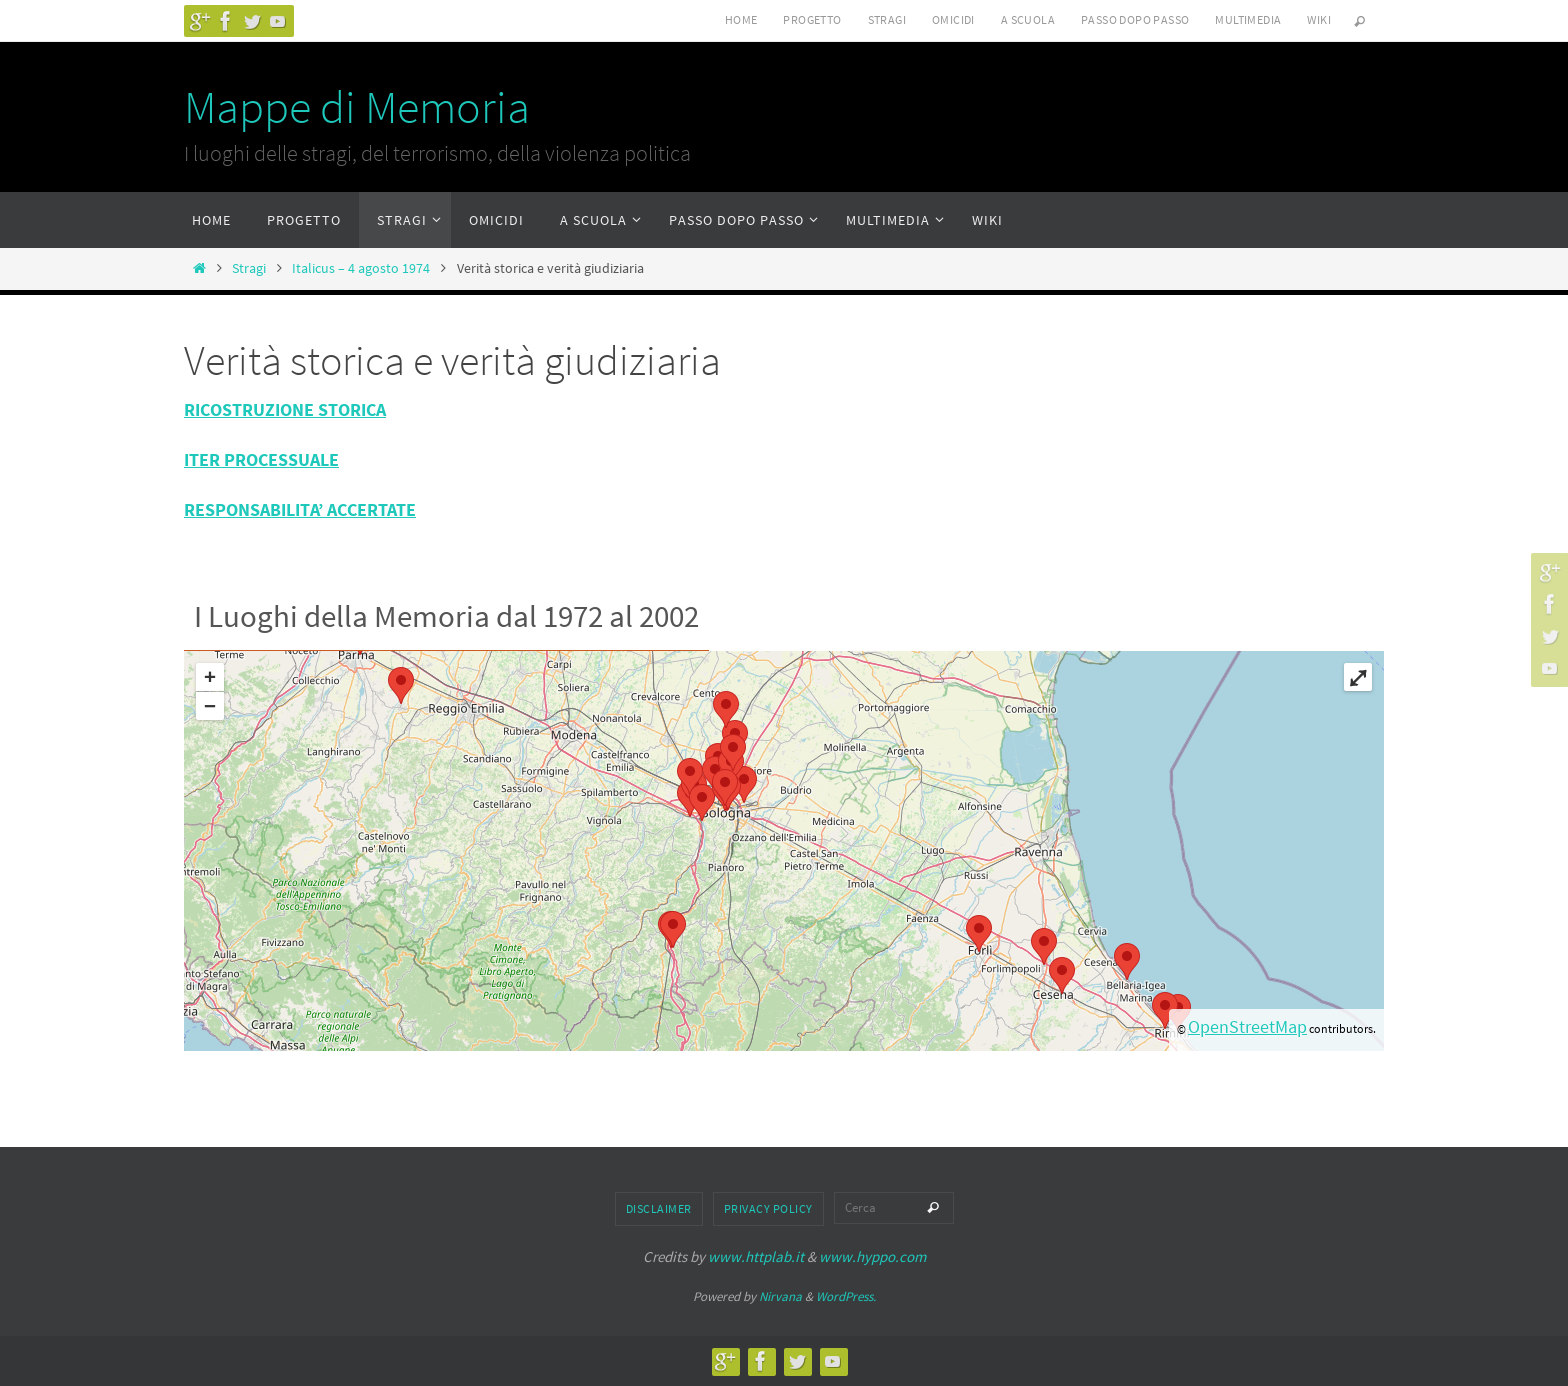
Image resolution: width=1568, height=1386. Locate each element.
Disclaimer (659, 1208)
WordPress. (846, 1296)
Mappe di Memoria (357, 107)
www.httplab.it (756, 1256)
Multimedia (1248, 19)
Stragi (887, 19)
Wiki (1319, 19)
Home (741, 19)
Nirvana (780, 1296)
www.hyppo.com (872, 1256)
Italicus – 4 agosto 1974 (361, 268)
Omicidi (953, 19)
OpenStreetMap (1247, 1026)
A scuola (1028, 19)
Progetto (812, 19)
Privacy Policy (768, 1208)
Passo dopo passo (1135, 19)
